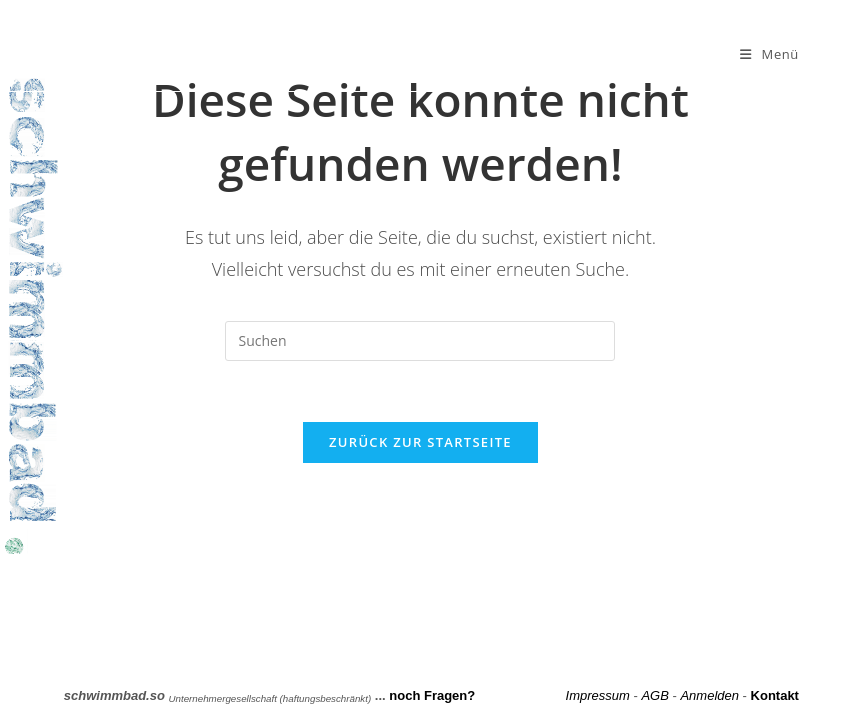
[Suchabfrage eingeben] (420, 341)
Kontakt (775, 695)
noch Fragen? (432, 695)
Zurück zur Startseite (420, 442)
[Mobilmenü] (769, 54)
